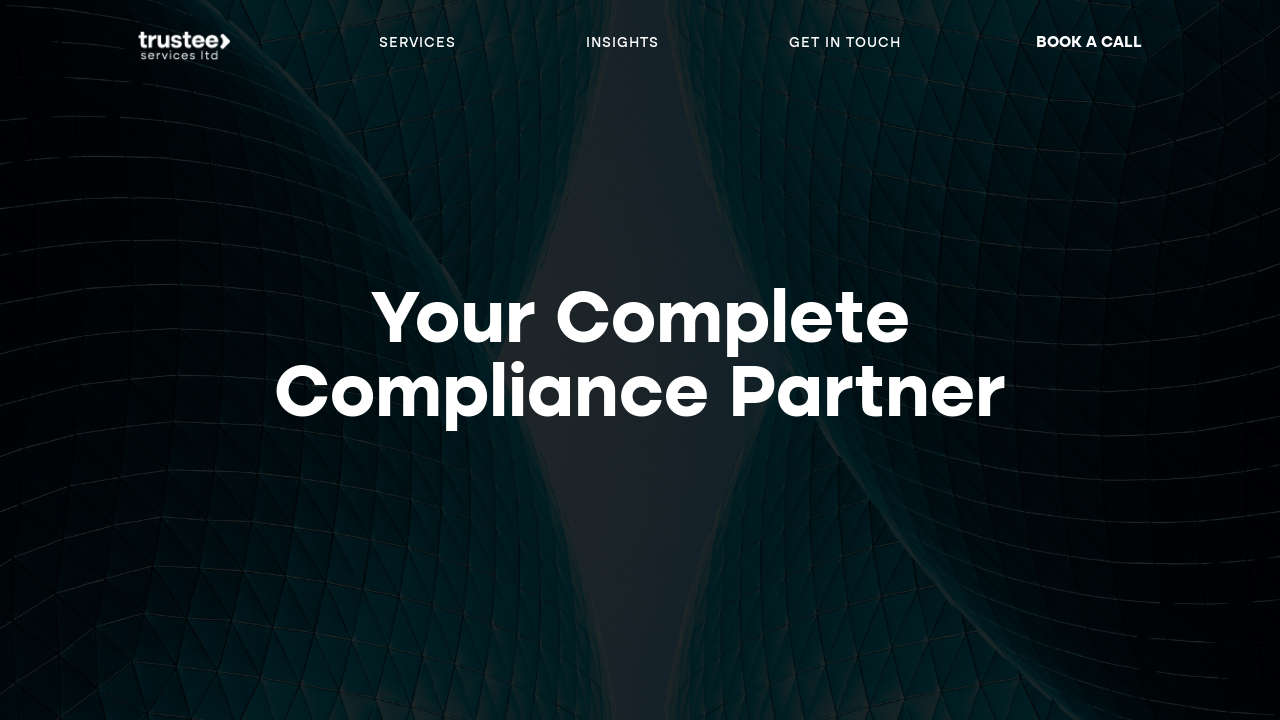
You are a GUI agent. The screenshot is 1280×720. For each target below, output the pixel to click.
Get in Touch (845, 43)
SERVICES (417, 43)
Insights (622, 43)
